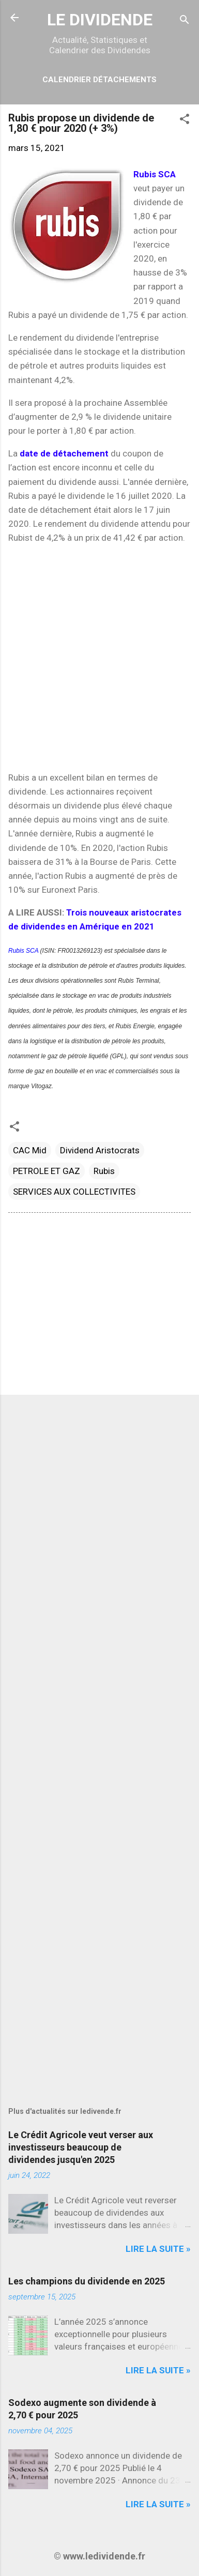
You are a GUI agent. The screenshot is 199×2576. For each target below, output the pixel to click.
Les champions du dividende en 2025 (86, 2281)
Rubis (104, 1171)
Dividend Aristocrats (100, 1150)
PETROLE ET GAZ (46, 1171)
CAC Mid (30, 1150)
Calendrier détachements (99, 79)
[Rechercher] (184, 21)
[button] (184, 120)
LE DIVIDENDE (99, 19)
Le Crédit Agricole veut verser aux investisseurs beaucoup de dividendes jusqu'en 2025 (80, 2147)
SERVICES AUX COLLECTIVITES (74, 1191)
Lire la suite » (158, 2249)
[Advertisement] (99, 658)
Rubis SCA (24, 950)
